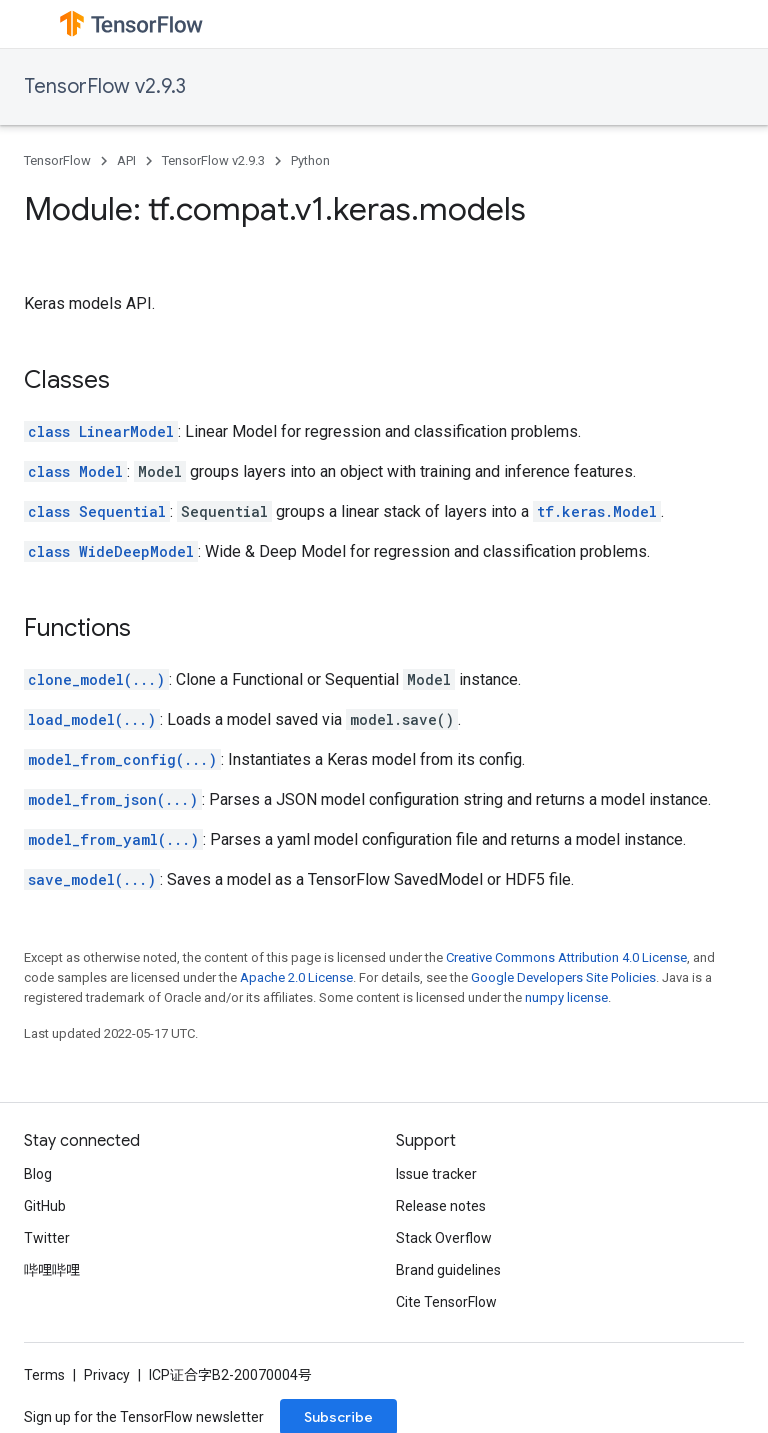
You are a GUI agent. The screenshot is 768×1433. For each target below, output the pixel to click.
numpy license (566, 997)
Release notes (441, 1206)
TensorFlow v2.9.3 (105, 86)
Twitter (47, 1238)
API (126, 160)
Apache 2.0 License (296, 977)
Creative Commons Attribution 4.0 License (566, 957)
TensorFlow (57, 160)
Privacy (107, 1375)
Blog (38, 1174)
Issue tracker (436, 1174)
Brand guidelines (448, 1270)
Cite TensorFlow (446, 1302)
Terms (44, 1375)
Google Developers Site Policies (563, 977)
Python (310, 160)
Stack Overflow (444, 1238)
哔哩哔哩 (52, 1270)
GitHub (45, 1206)
